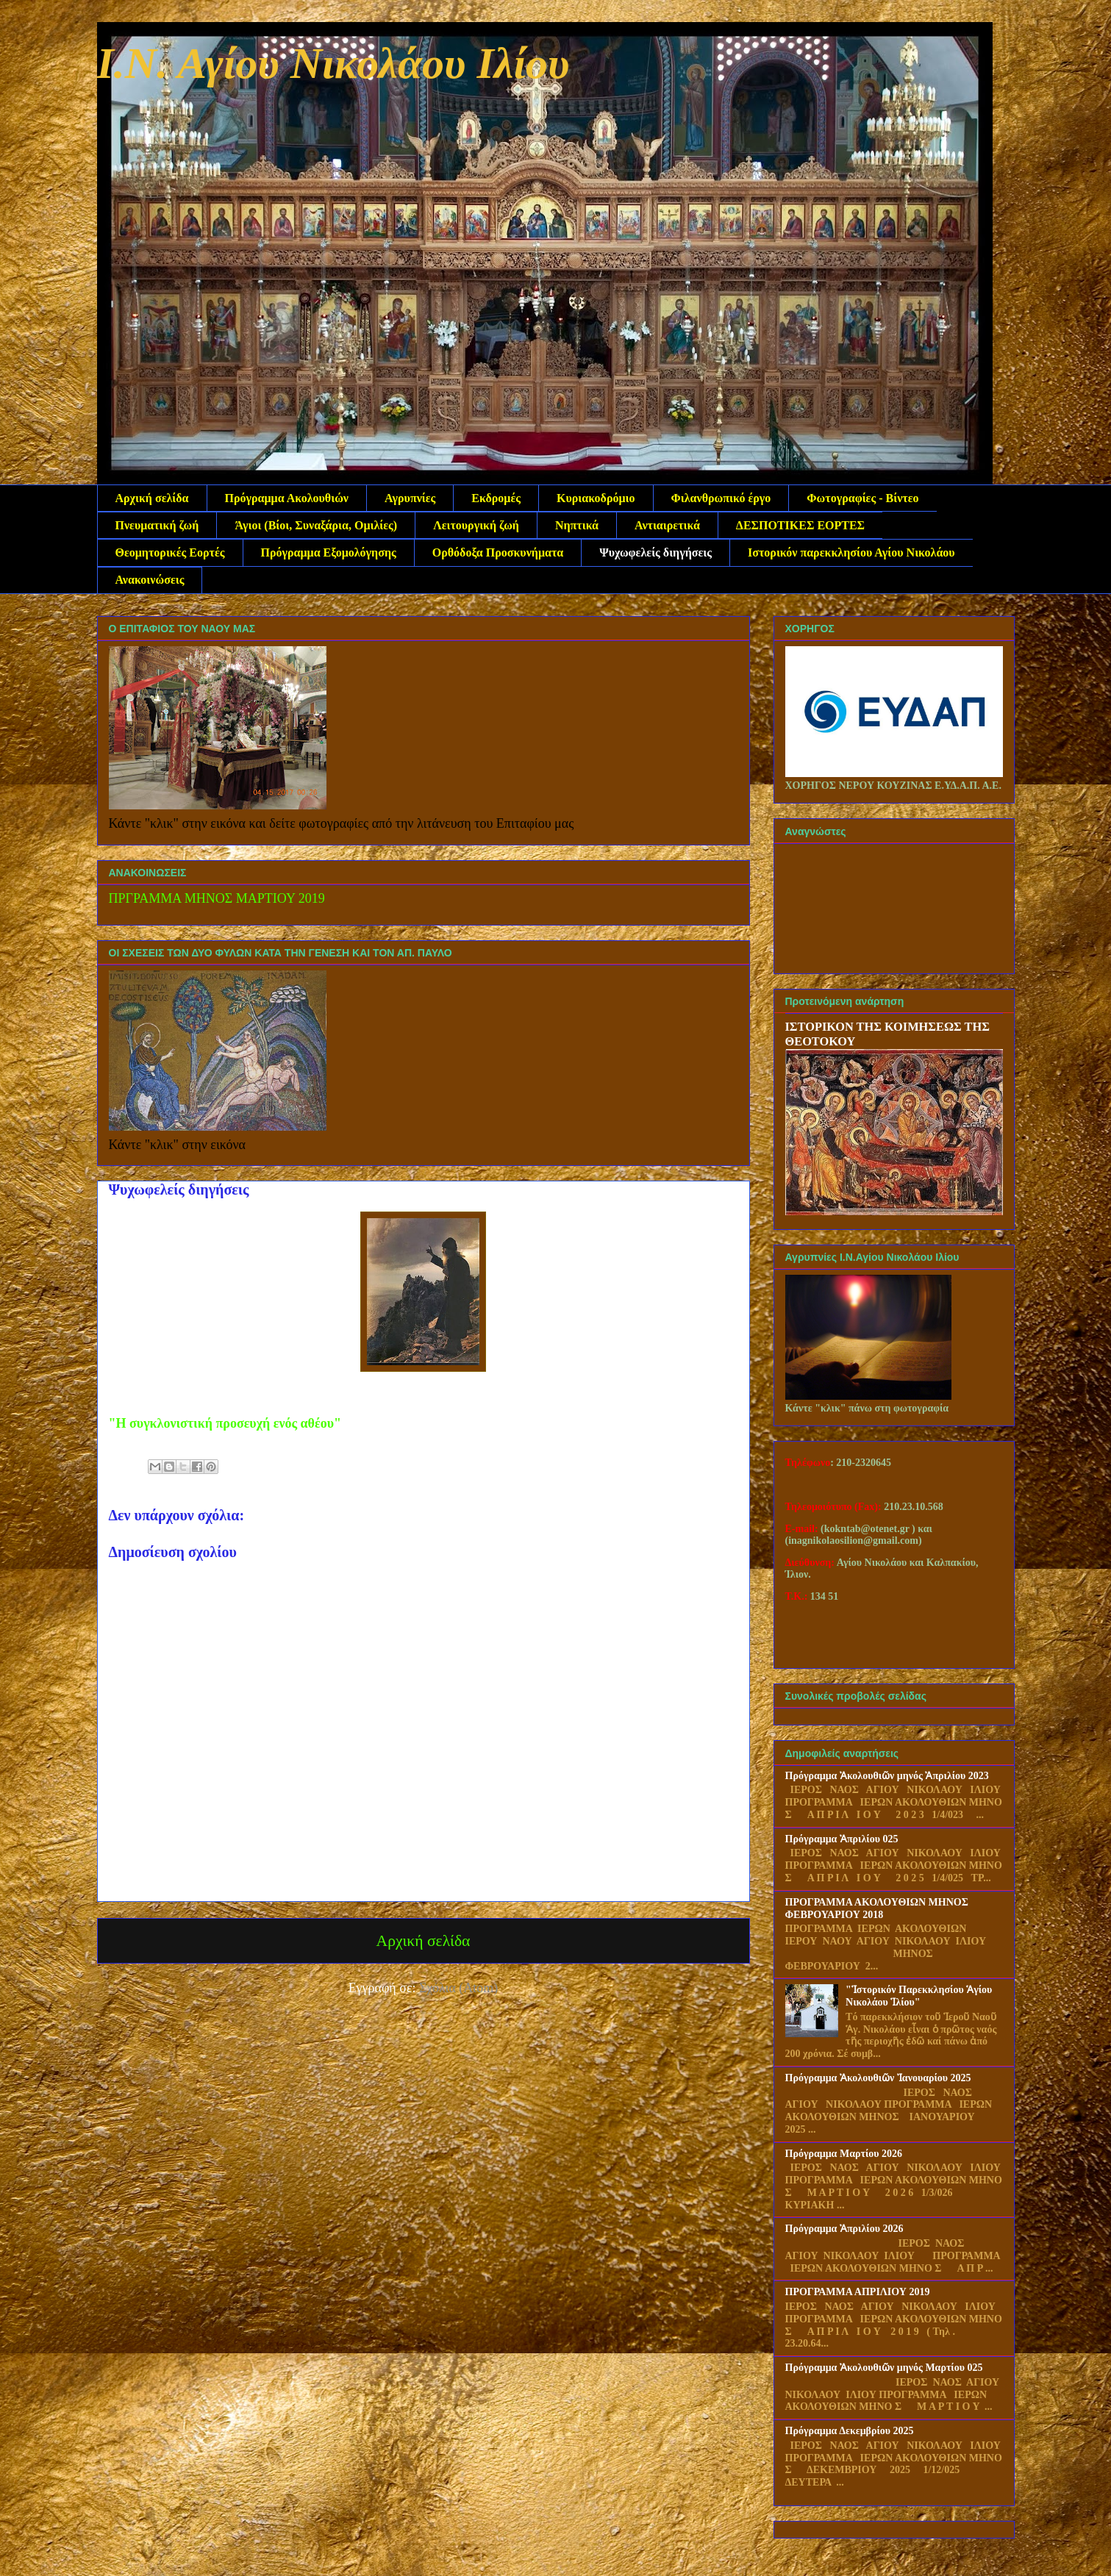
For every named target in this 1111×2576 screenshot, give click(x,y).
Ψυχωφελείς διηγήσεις (655, 552)
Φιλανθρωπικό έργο (721, 498)
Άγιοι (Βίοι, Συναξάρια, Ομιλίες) (316, 525)
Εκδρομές (496, 498)
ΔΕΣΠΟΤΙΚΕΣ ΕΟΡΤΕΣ (800, 525)
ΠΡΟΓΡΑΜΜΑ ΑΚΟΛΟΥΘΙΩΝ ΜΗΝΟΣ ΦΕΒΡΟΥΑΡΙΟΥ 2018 (876, 1908)
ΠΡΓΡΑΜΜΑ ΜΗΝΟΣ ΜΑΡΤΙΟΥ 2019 (217, 898)
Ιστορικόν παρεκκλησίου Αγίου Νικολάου (851, 552)
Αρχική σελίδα (152, 498)
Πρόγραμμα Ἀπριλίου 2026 (844, 2228)
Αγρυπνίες (410, 498)
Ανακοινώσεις (150, 579)
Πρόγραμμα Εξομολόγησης (328, 552)
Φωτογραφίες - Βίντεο (862, 498)
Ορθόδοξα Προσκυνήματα (497, 552)
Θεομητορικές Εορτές (170, 552)
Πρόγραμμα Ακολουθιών (287, 498)
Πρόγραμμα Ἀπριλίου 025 (842, 1839)
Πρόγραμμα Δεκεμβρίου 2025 (849, 2430)
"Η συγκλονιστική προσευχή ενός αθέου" (225, 1423)
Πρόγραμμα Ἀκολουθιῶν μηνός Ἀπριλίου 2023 (887, 1775)
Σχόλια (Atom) (458, 1988)
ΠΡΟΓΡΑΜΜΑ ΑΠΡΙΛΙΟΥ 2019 (857, 2291)
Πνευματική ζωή (157, 525)
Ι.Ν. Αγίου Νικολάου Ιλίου (333, 63)
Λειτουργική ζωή (476, 525)
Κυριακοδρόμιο (596, 498)
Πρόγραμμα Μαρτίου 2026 (844, 2153)
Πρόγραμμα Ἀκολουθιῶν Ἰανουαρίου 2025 (878, 2077)
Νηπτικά (577, 525)
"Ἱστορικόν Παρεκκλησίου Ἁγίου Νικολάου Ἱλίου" (919, 1996)
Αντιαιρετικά (667, 525)
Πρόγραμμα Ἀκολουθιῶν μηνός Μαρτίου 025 (884, 2367)
